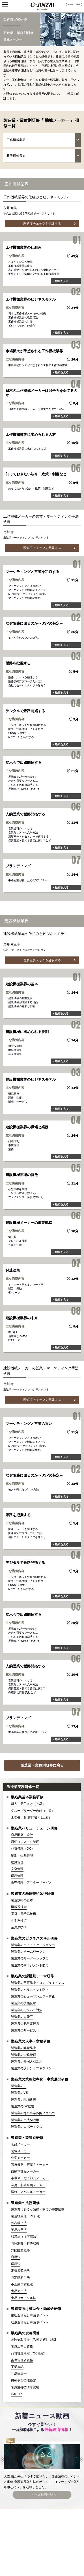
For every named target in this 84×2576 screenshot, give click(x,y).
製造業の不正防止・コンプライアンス (37, 1983)
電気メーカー (20, 2151)
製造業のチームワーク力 (28, 1951)
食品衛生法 (19, 2291)
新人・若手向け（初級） (28, 1804)
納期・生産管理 (22, 1855)
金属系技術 (19, 1927)
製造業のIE (18, 2086)
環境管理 (17, 1876)
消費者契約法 (20, 2270)
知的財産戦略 (20, 2250)
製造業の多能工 (22, 2017)
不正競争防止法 (22, 2284)
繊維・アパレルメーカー (28, 2192)
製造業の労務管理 (23, 2055)
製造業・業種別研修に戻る (42, 1765)
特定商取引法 (20, 2277)
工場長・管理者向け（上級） (31, 1817)
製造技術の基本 (22, 1900)
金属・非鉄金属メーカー (28, 2185)
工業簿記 (17, 2367)
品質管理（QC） (22, 1848)
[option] (42, 2464)
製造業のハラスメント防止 (30, 1989)
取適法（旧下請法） (25, 2236)
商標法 (15, 2257)
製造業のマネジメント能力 (30, 1965)
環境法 (15, 2264)
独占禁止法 (19, 2223)
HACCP (16, 2394)
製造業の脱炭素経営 (25, 2023)
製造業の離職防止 (23, 2048)
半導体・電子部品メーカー (30, 2178)
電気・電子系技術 (23, 1913)
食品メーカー (20, 2144)
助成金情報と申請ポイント (30, 2322)
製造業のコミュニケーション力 (33, 1945)
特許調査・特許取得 (25, 2243)
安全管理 (17, 1869)
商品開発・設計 (22, 1835)
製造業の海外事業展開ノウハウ (33, 2113)
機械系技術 (19, 1907)
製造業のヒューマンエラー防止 (33, 1996)
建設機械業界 (16, 155)
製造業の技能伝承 (23, 2003)
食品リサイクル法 (23, 2298)
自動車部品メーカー (25, 2171)
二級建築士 (19, 2373)
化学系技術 (19, 1920)
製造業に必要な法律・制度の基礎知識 (37, 2209)
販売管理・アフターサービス (31, 1882)
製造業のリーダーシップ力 (30, 1958)
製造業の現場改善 (23, 2099)
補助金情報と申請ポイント (30, 2315)
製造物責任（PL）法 (25, 2216)
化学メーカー (20, 2158)
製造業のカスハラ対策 (26, 2010)
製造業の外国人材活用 (26, 2061)
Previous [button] (6, 2459)
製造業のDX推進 (22, 2106)
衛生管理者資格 (22, 2360)
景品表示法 (19, 2230)
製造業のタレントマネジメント (33, 2068)
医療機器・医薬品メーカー (30, 2164)
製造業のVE (19, 2092)
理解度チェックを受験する (42, 223)
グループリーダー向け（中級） (33, 1810)
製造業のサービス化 (25, 2030)
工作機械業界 (16, 140)
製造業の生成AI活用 (25, 2120)
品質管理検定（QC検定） (29, 2353)
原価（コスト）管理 (25, 1842)
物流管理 (17, 1862)
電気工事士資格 (22, 2346)
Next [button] (77, 2459)
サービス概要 (74, 4)
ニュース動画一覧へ (42, 2495)
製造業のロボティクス (26, 2126)
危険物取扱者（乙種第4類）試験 (34, 2339)
